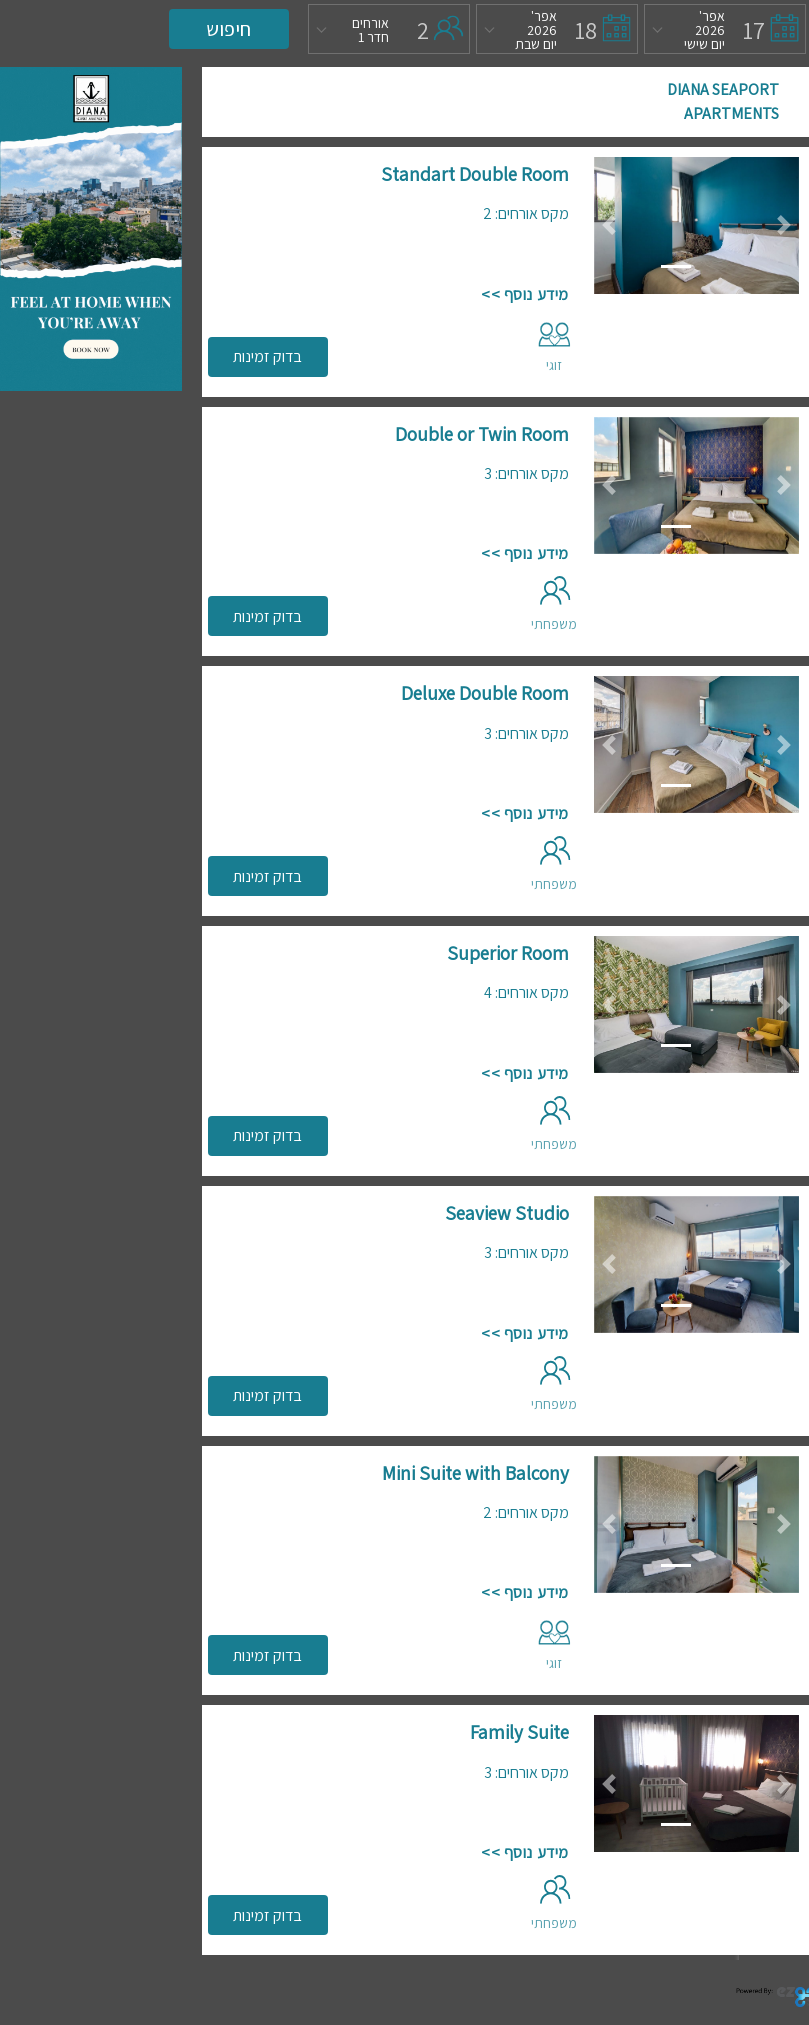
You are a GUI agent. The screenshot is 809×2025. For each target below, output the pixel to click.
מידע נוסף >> (524, 294)
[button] (609, 225)
